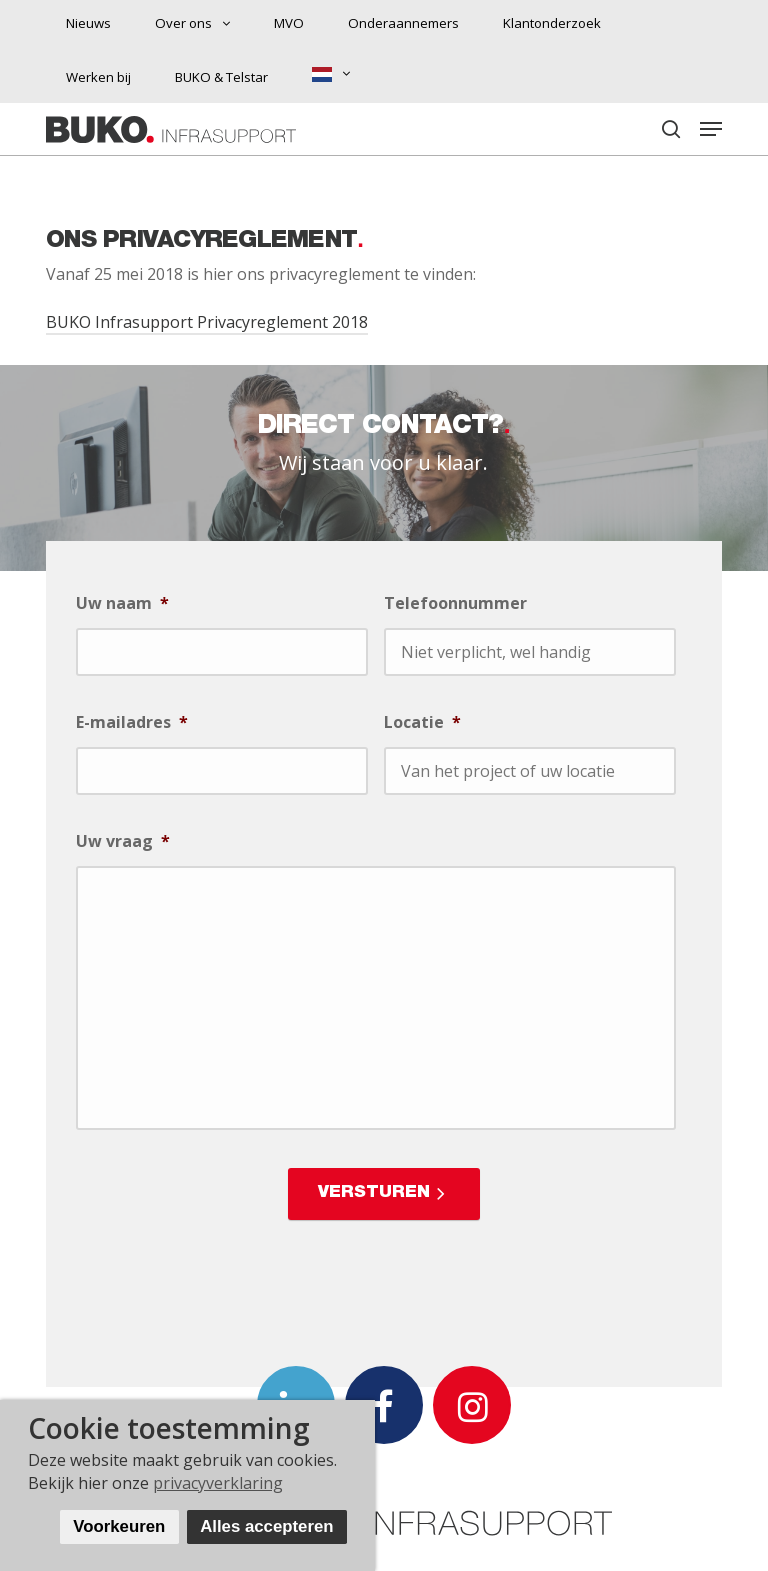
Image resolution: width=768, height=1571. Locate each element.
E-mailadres (132, 722)
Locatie (422, 722)
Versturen (374, 1193)
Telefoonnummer (455, 603)
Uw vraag (123, 841)
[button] (711, 129)
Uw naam (122, 603)
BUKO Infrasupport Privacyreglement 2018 (207, 322)
